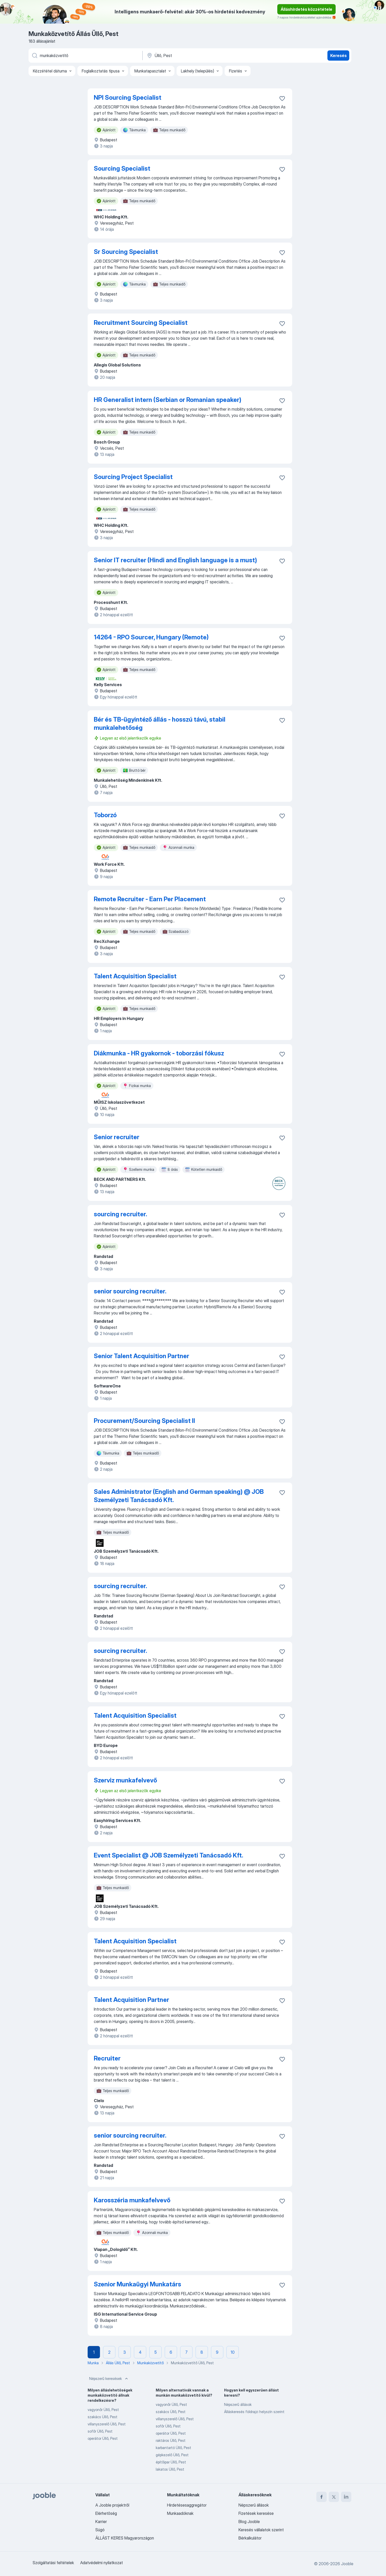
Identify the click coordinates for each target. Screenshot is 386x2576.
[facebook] (321, 2497)
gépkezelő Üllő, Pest (172, 2455)
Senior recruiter (116, 1137)
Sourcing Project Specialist (133, 477)
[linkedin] (346, 2497)
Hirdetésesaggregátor (187, 2505)
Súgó (100, 2529)
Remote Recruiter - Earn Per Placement (150, 899)
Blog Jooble (249, 2521)
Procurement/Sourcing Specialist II (144, 1420)
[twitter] (334, 2497)
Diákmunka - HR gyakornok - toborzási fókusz (159, 1053)
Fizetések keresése (256, 2513)
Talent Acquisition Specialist (135, 976)
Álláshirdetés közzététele (306, 9)
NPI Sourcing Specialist (127, 97)
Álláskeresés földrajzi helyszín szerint (254, 2411)
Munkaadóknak (180, 2513)
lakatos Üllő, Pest (170, 2469)
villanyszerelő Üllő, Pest (107, 2424)
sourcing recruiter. (120, 1214)
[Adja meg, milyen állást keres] (85, 55)
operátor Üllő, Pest (103, 2438)
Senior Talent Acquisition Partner (141, 1356)
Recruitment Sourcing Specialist (141, 322)
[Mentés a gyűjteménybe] (282, 98)
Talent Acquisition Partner (131, 1999)
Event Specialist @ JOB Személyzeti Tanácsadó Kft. (168, 1855)
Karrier (101, 2521)
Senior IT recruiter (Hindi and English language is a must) (175, 560)
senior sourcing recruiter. (130, 1291)
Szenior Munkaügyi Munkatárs (137, 2284)
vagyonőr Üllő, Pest (103, 2409)
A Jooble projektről (112, 2505)
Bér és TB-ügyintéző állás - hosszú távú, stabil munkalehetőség (159, 723)
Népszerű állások (238, 2404)
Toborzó (105, 815)
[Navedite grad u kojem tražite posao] (199, 55)
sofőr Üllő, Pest (100, 2431)
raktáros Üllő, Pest (171, 2440)
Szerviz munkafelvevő (125, 1780)
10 (233, 2352)
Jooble (347, 2563)
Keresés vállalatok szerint (261, 2529)
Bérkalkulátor (250, 2538)
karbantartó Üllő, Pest (173, 2447)
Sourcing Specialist (122, 168)
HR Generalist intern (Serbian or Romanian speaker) (167, 399)
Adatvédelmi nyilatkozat (101, 2562)
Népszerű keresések (109, 2378)
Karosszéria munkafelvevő (132, 2200)
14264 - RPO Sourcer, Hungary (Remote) (151, 637)
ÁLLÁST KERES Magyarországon (124, 2538)
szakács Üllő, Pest (102, 2417)
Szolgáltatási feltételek (53, 2562)
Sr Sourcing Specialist (126, 251)
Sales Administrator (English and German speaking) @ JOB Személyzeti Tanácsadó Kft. (179, 1496)
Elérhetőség (106, 2513)
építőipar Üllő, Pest (171, 2462)
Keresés (338, 55)
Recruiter (107, 2058)
